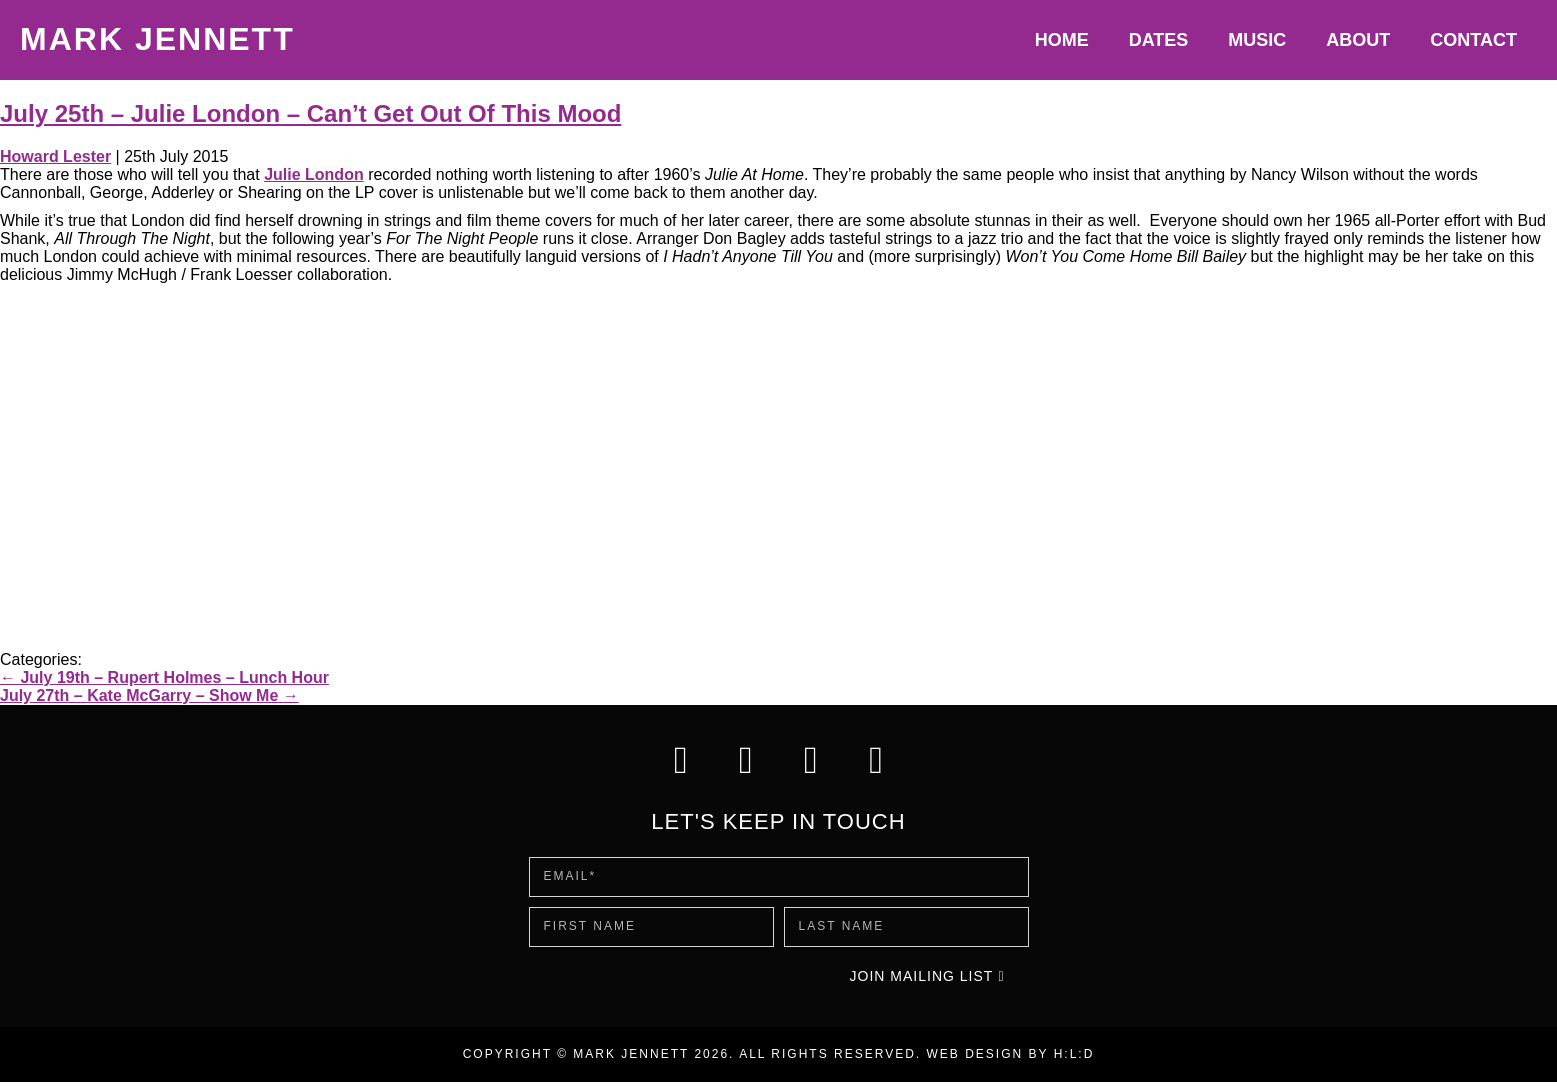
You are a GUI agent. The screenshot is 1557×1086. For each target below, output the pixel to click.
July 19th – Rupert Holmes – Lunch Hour (164, 677)
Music (1257, 40)
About (1358, 40)
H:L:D (1074, 1058)
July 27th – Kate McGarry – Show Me (149, 695)
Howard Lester (55, 156)
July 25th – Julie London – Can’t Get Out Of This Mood (310, 113)
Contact (1473, 40)
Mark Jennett (157, 39)
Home (1062, 40)
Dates (1159, 40)
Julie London (314, 174)
